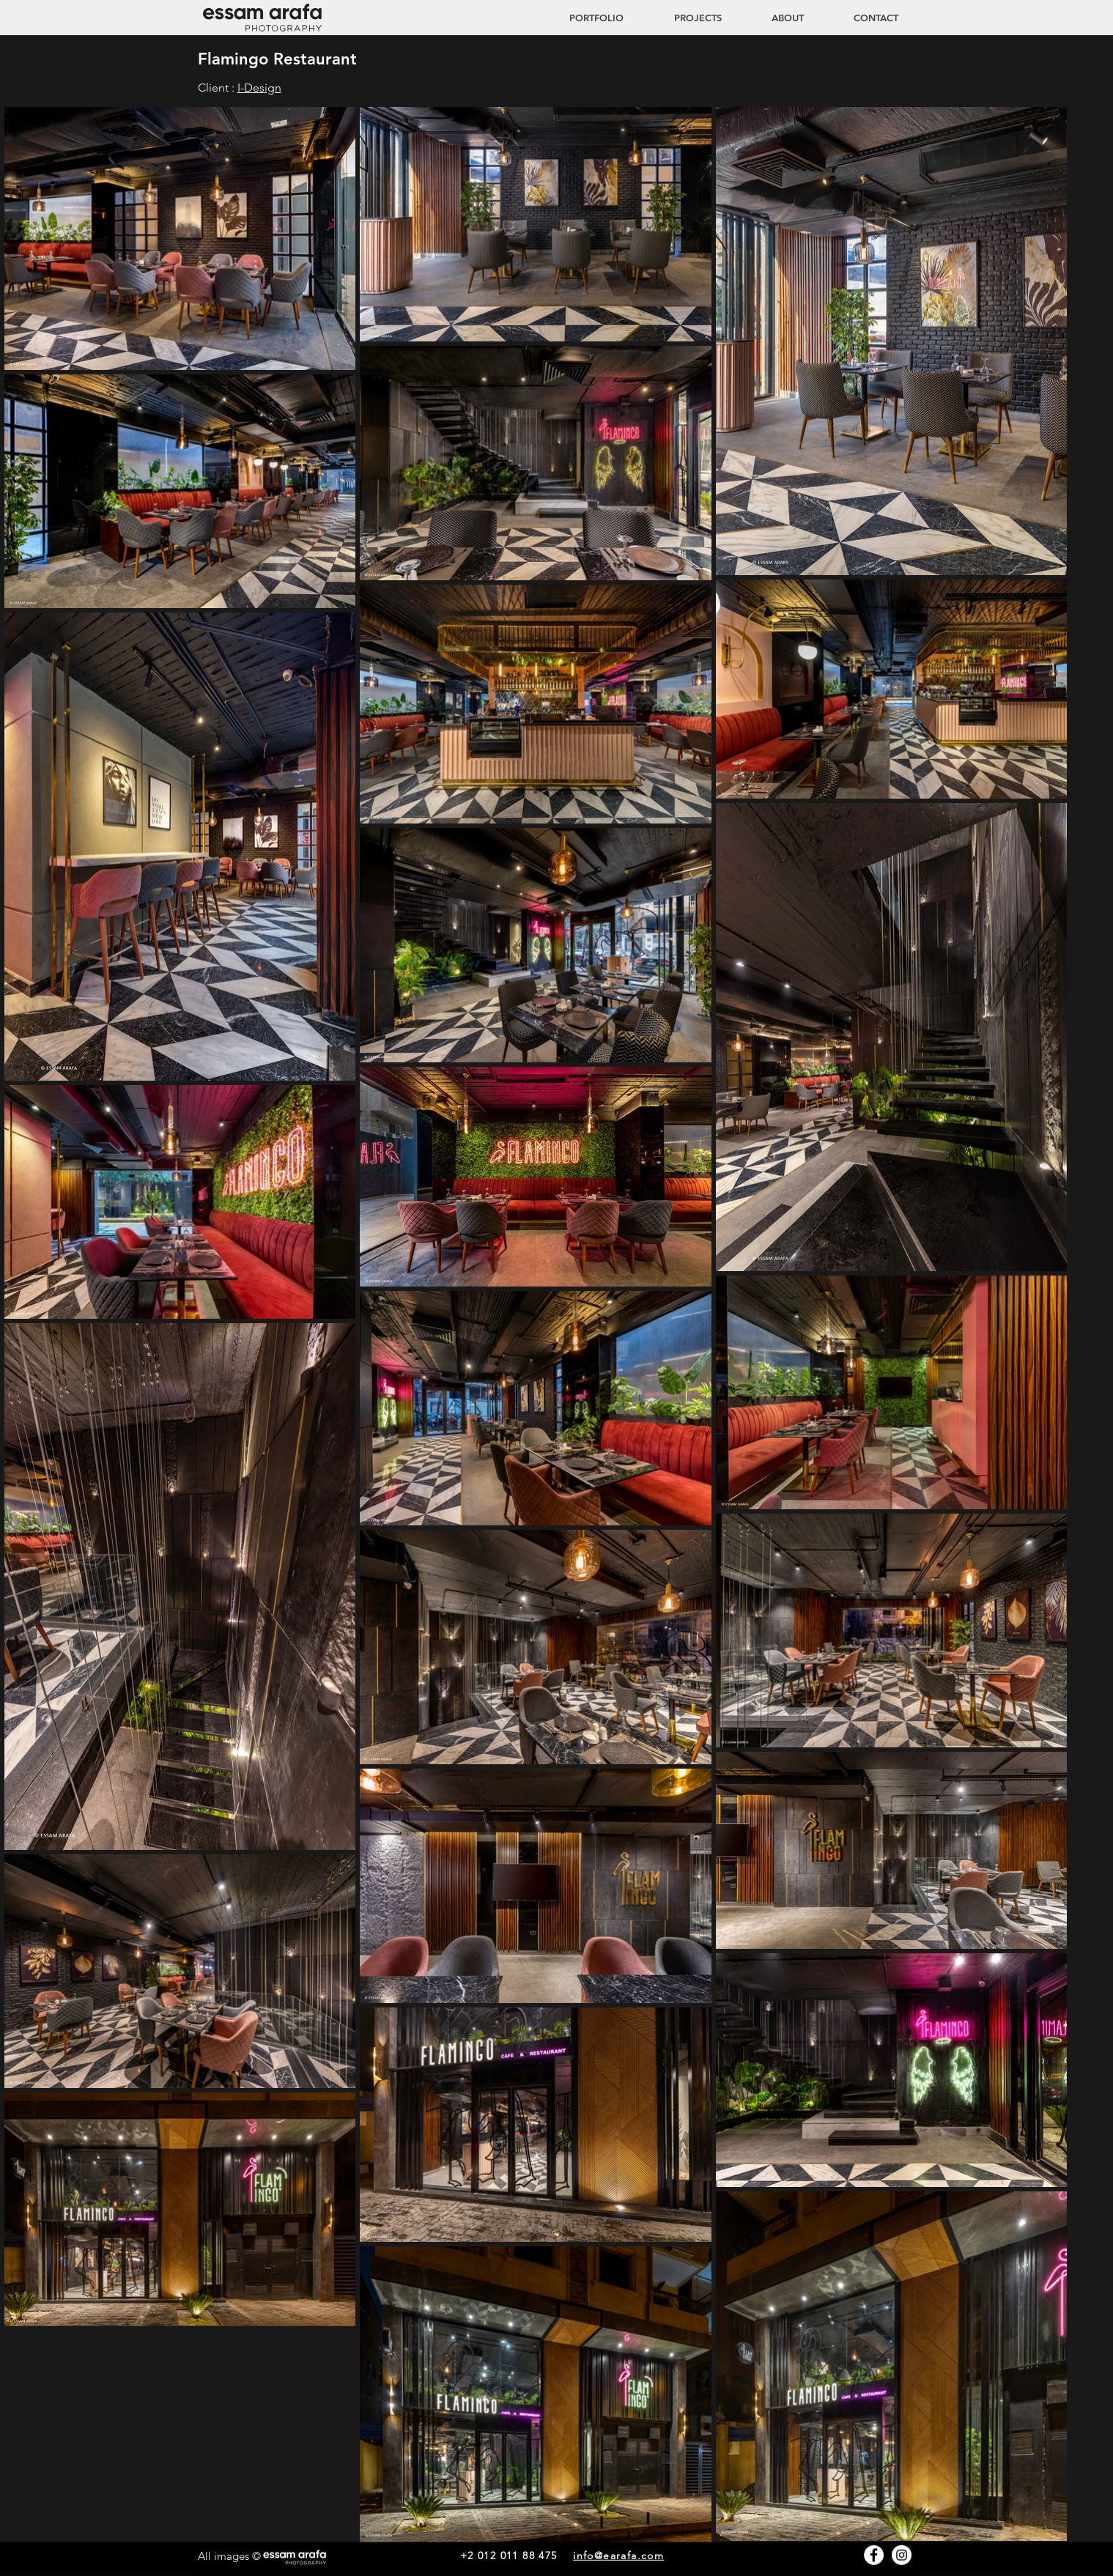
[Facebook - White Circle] (874, 2555)
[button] (684, 18)
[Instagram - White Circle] (902, 2555)
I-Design (259, 88)
